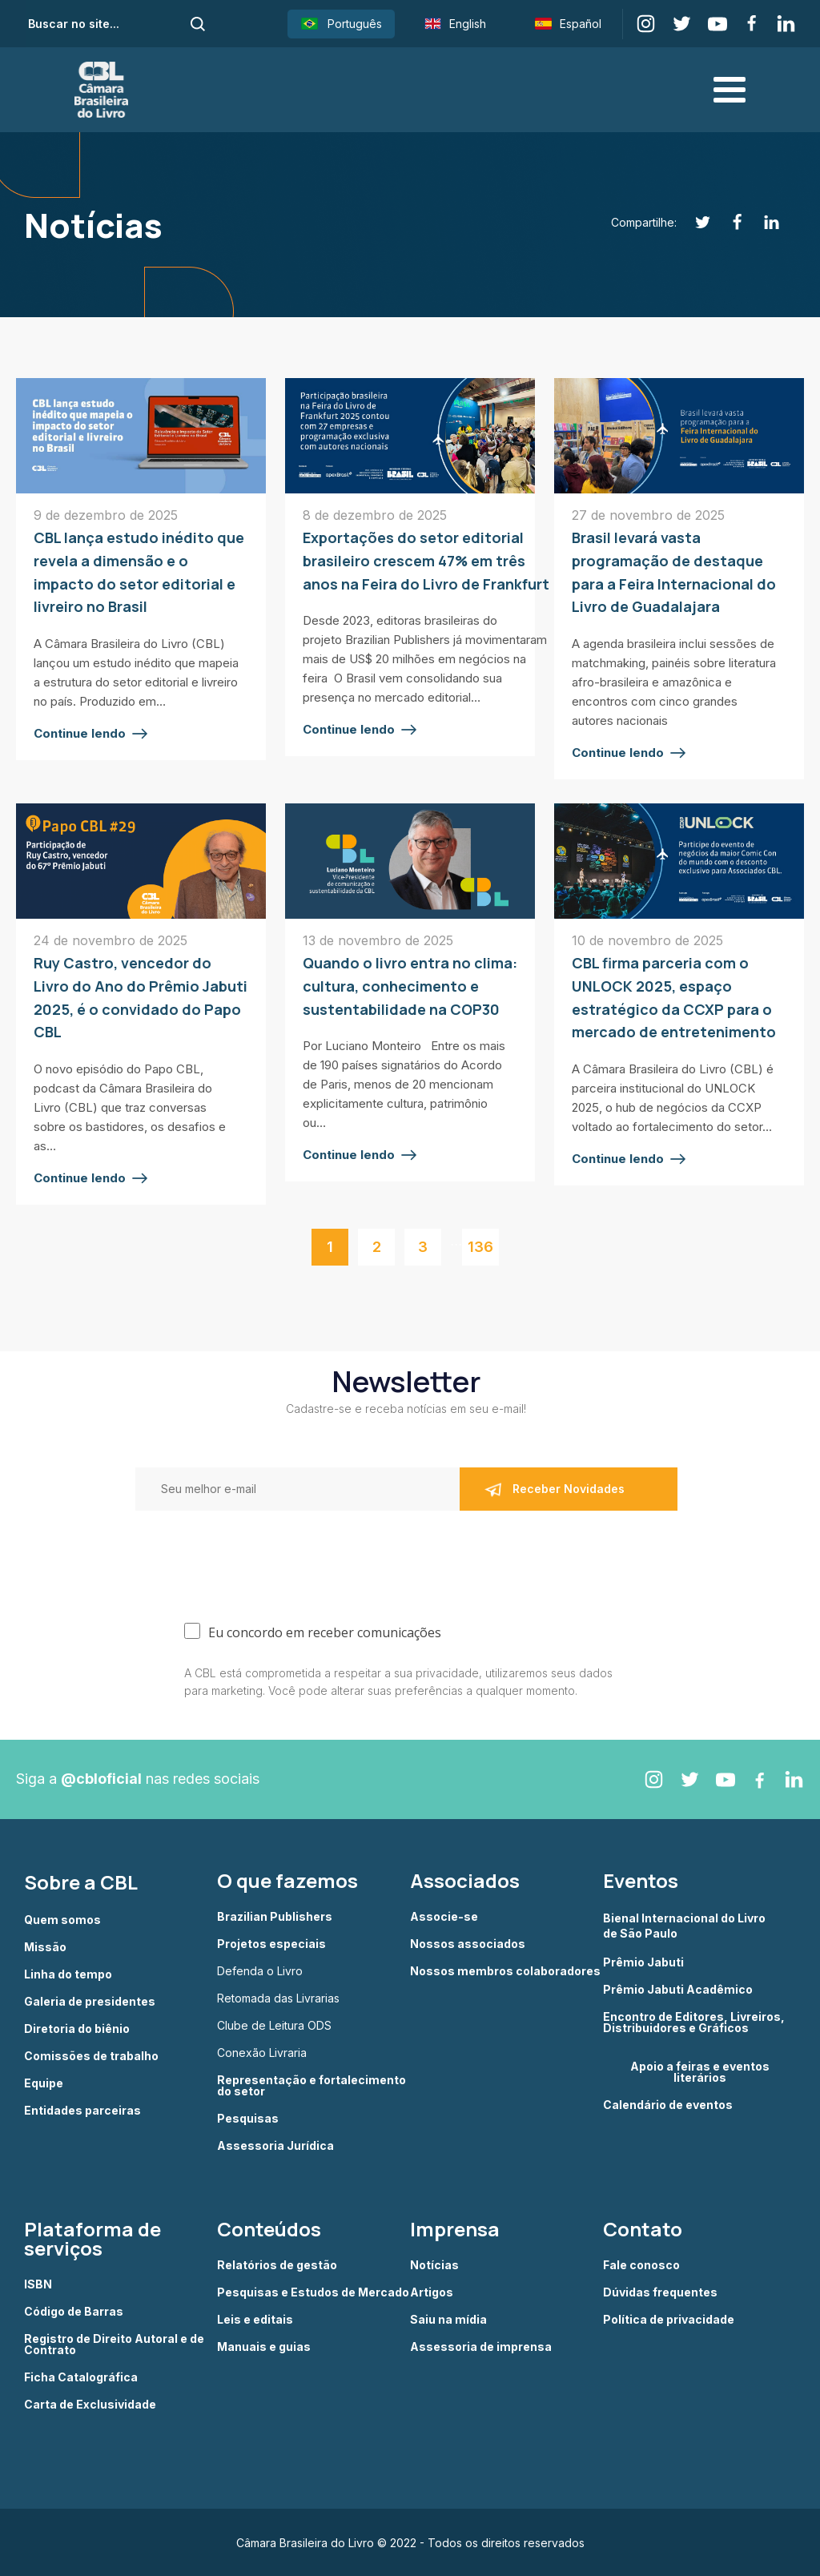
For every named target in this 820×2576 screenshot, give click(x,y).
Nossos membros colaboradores (505, 1970)
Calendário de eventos (668, 2103)
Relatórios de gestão (277, 2264)
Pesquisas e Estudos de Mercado (313, 2291)
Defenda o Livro (260, 1970)
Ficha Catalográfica (81, 2376)
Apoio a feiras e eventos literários (700, 2070)
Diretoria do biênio (77, 2027)
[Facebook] (728, 222)
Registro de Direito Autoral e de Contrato (114, 2343)
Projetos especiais (271, 1943)
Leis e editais (255, 2318)
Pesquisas (248, 2117)
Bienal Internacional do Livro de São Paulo (685, 1924)
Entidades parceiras (82, 2109)
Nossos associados (467, 1943)
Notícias (434, 2264)
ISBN (38, 2283)
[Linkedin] (763, 222)
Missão (45, 1945)
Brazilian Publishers (274, 1916)
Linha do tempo (68, 1972)
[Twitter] (694, 222)
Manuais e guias (264, 2346)
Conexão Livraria (262, 2052)
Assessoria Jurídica (275, 2145)
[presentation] (239, 1553)
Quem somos (62, 1918)
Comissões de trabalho (91, 2054)
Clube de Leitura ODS (274, 2025)
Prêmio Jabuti (643, 1960)
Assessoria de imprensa (481, 2346)
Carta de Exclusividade (90, 2403)
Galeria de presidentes (89, 2000)
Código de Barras (73, 2310)
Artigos (431, 2291)
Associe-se (444, 1916)
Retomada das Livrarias (278, 1997)
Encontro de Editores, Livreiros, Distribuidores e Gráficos (694, 2021)
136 (480, 1245)
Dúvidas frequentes (660, 2291)
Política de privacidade (668, 2318)
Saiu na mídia (448, 2318)
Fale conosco (641, 2264)
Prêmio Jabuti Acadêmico (678, 1988)
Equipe (43, 2081)
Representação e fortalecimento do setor (311, 2085)
